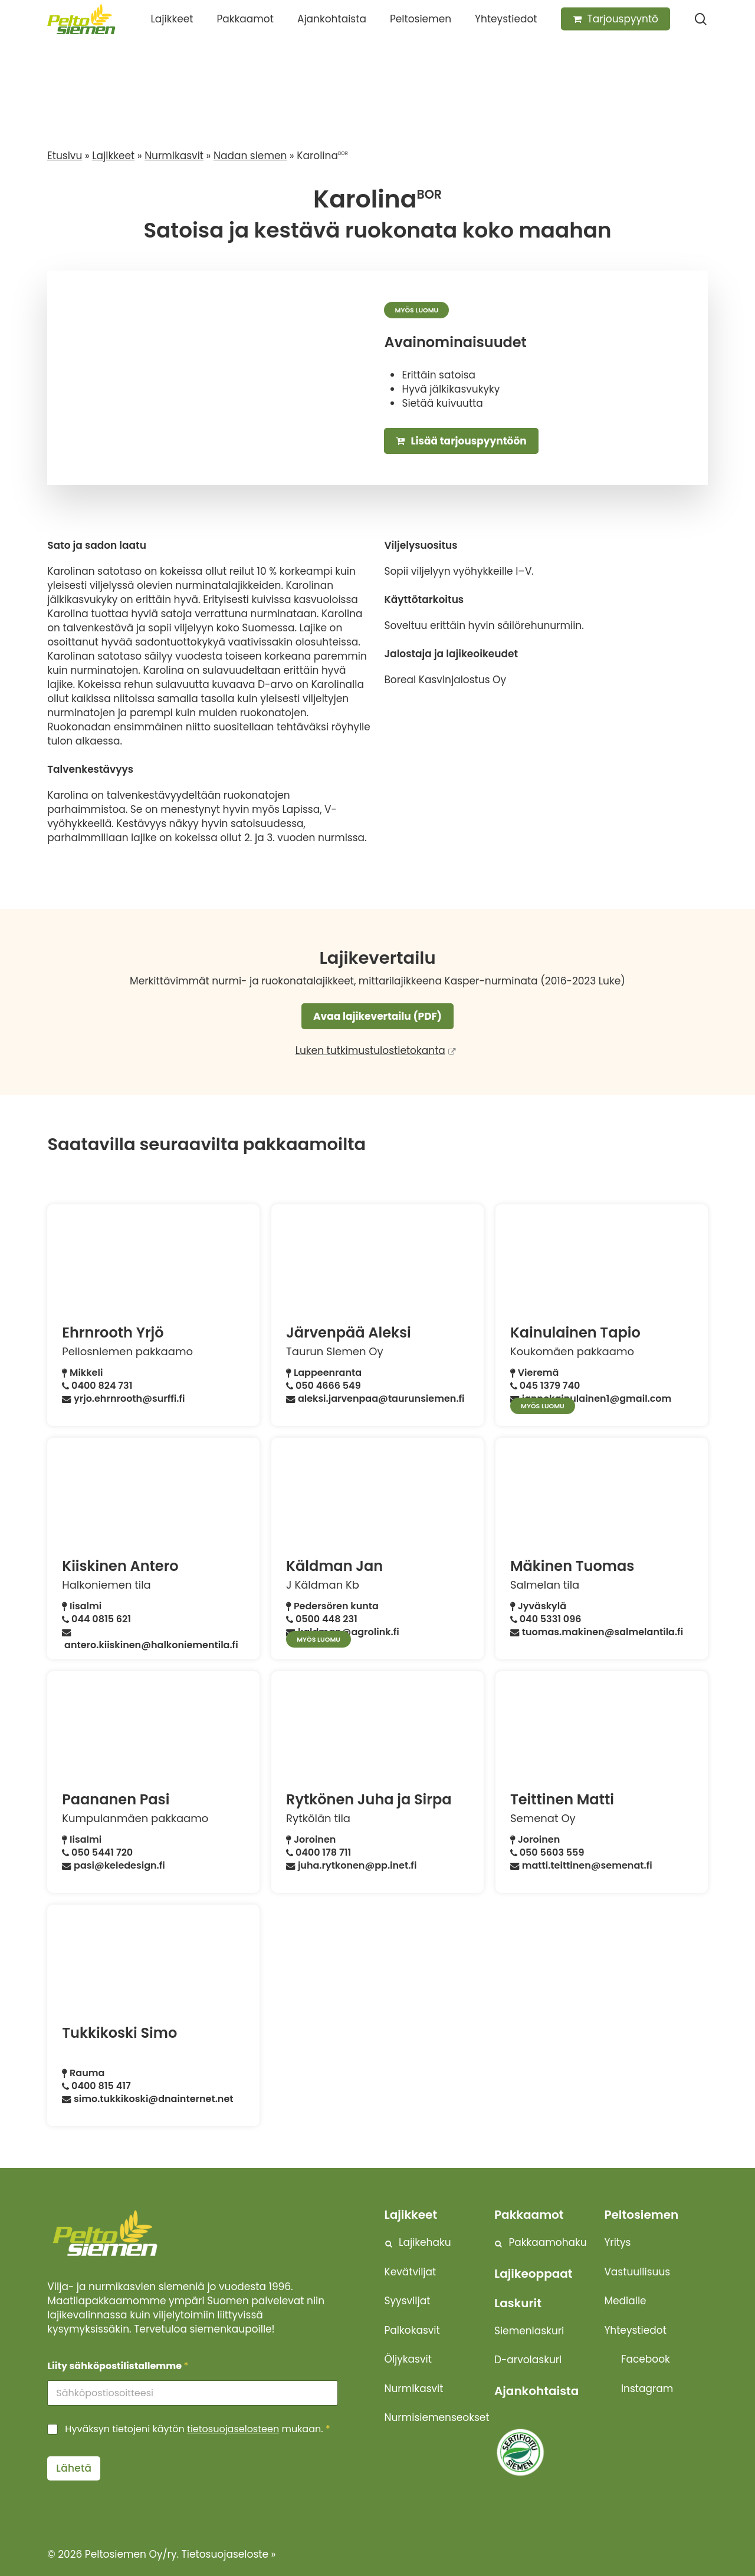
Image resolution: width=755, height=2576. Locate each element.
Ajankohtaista (536, 2391)
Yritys (617, 2242)
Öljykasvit (408, 2359)
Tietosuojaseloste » (229, 2554)
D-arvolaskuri (528, 2360)
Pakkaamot (529, 2214)
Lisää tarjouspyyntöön (461, 441)
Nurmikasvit (174, 156)
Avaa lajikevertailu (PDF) (377, 1016)
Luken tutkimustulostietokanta (370, 1050)
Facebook (645, 2359)
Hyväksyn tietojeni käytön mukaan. (197, 2429)
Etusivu (64, 156)
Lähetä (73, 2468)
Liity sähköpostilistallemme (117, 2365)
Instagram (647, 2388)
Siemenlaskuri (529, 2331)
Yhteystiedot (635, 2330)
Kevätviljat (410, 2272)
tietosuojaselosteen (233, 2429)
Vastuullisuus (637, 2272)
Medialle (625, 2301)
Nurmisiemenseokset (437, 2417)
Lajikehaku (425, 2242)
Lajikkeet (113, 156)
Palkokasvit (412, 2330)
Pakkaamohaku (548, 2242)
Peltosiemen (641, 2214)
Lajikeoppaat (533, 2273)
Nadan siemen (250, 156)
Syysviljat (408, 2301)
